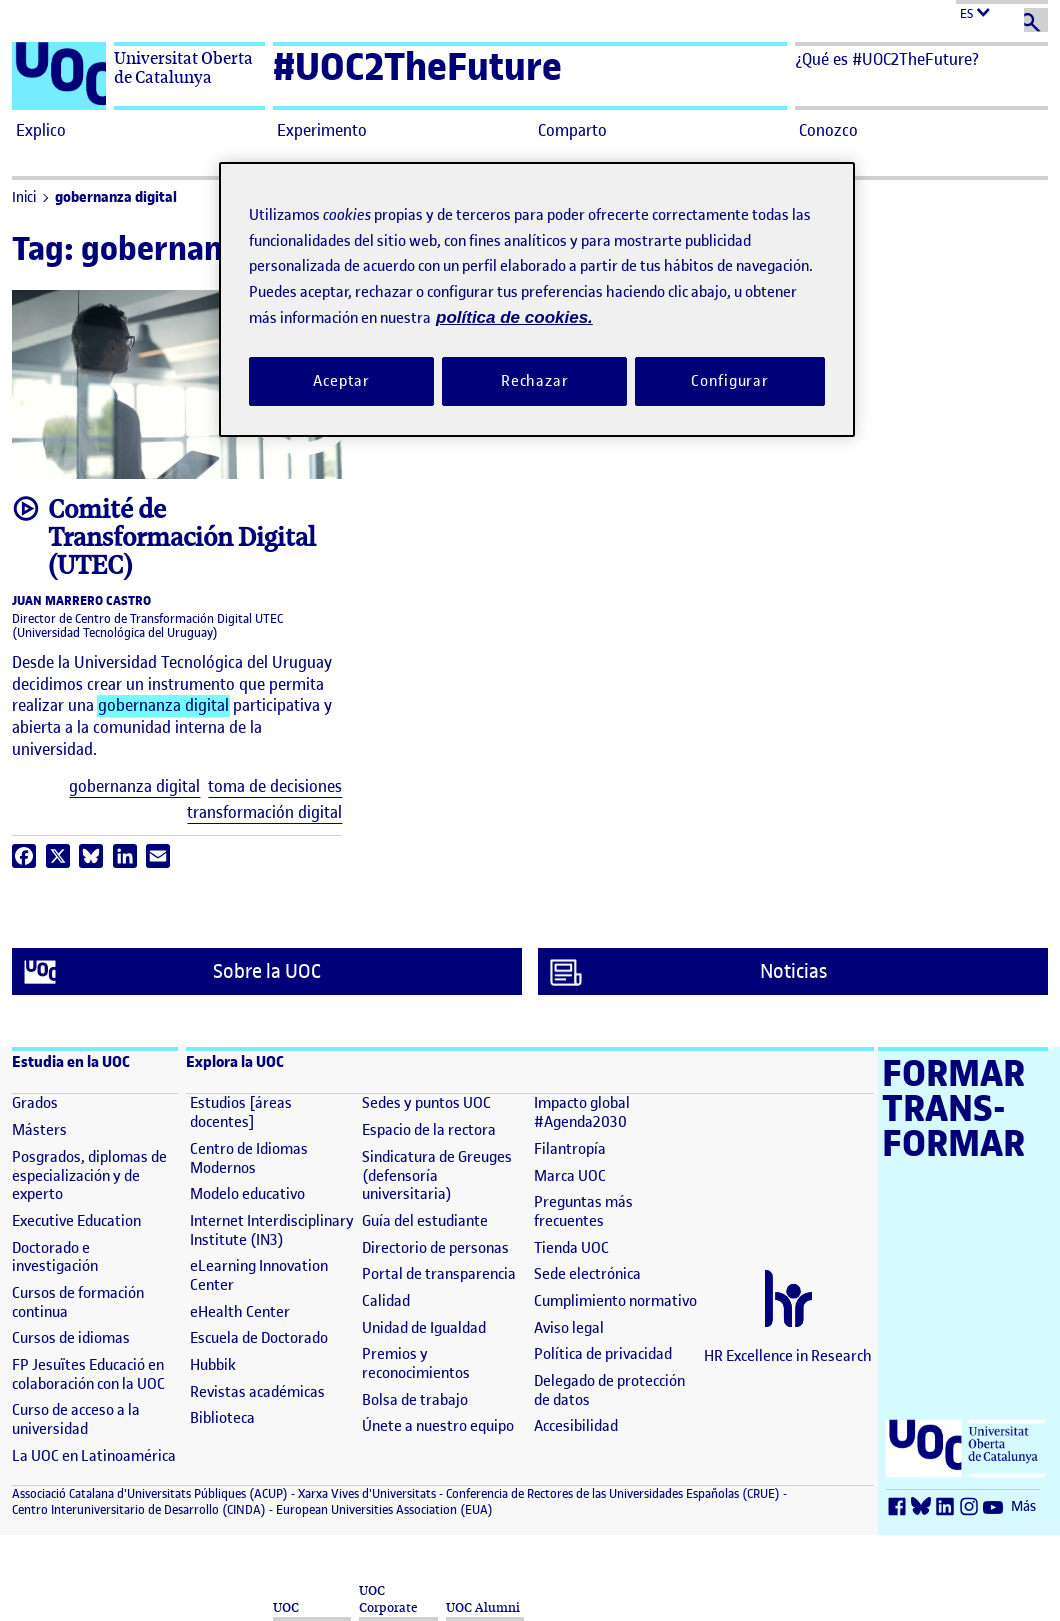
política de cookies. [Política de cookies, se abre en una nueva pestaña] (514, 317)
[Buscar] (1036, 20)
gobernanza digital (116, 197)
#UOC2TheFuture (417, 66)
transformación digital (264, 812)
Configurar (730, 381)
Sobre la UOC (172, 972)
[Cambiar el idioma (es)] (1002, 11)
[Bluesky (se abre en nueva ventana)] (924, 1507)
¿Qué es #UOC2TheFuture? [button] (887, 59)
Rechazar (535, 381)
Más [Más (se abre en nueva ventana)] (1023, 1506)
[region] (537, 299)
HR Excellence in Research (788, 1356)
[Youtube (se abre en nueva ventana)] (996, 1507)
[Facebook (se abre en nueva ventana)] (900, 1507)
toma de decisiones (275, 786)
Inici (24, 197)
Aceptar (341, 381)
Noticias (688, 972)
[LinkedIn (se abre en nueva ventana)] (948, 1507)
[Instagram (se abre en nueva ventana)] (972, 1507)
